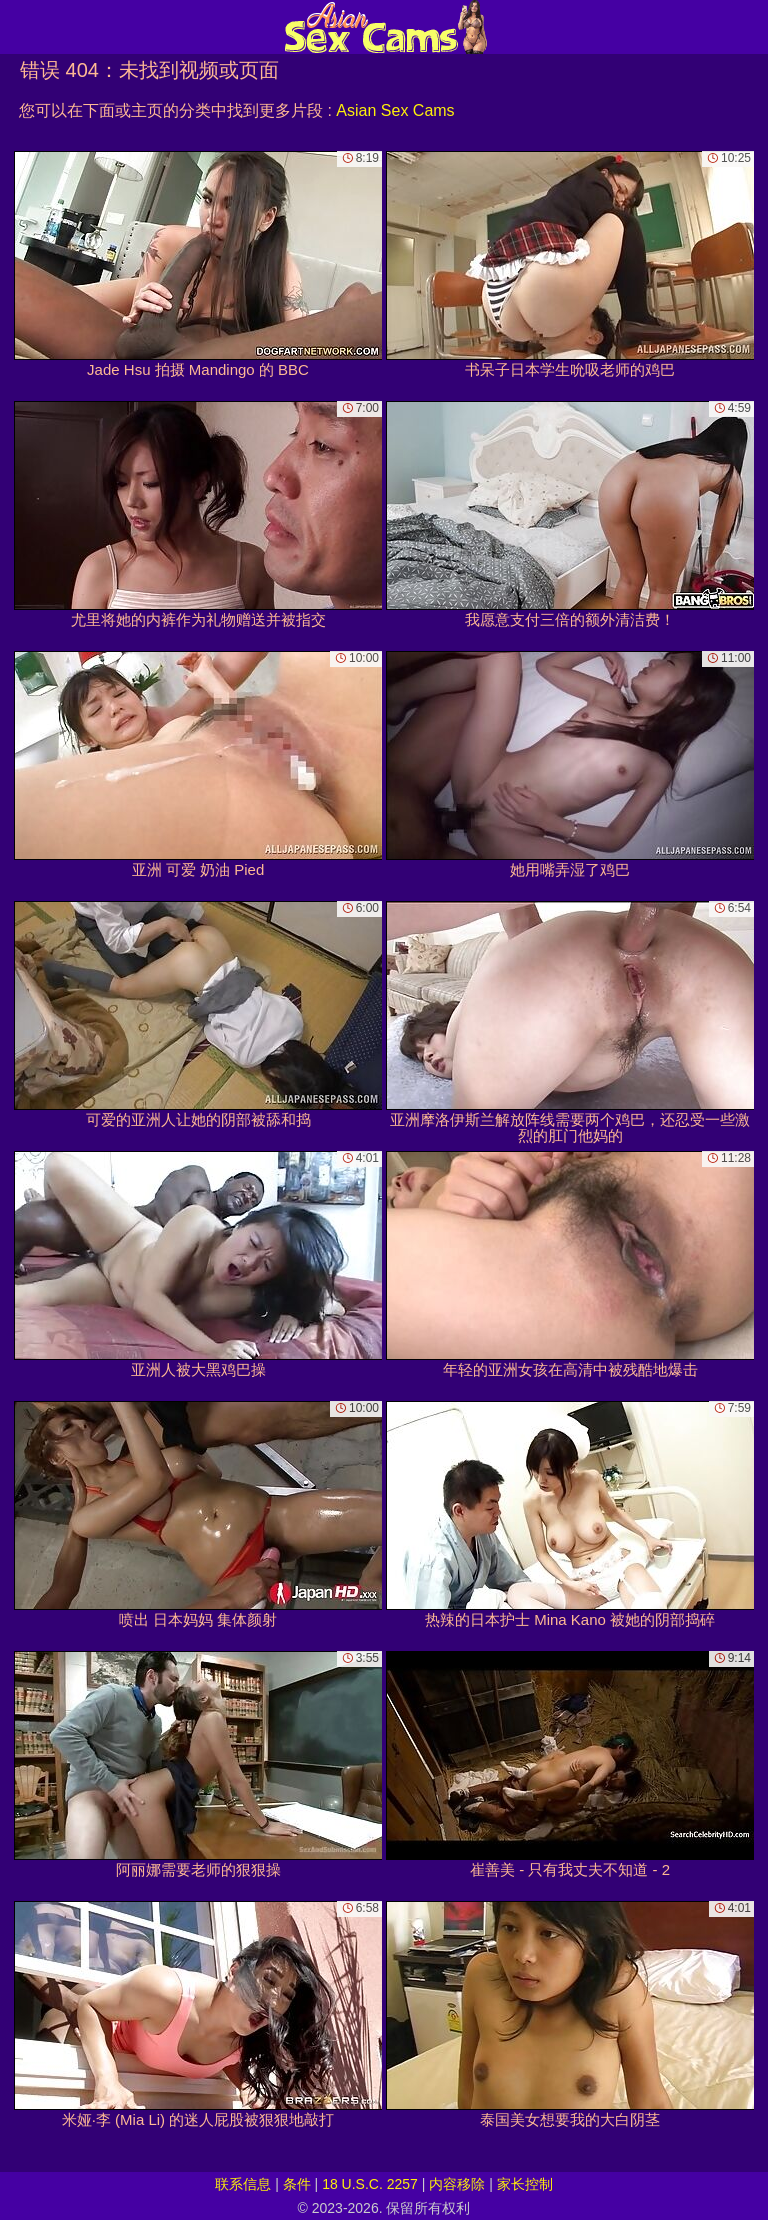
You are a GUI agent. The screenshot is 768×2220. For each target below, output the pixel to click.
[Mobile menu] (18, 27)
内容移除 (457, 2184)
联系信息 (243, 2184)
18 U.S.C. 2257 (370, 2184)
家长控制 (525, 2184)
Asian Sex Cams (395, 110)
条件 (297, 2184)
